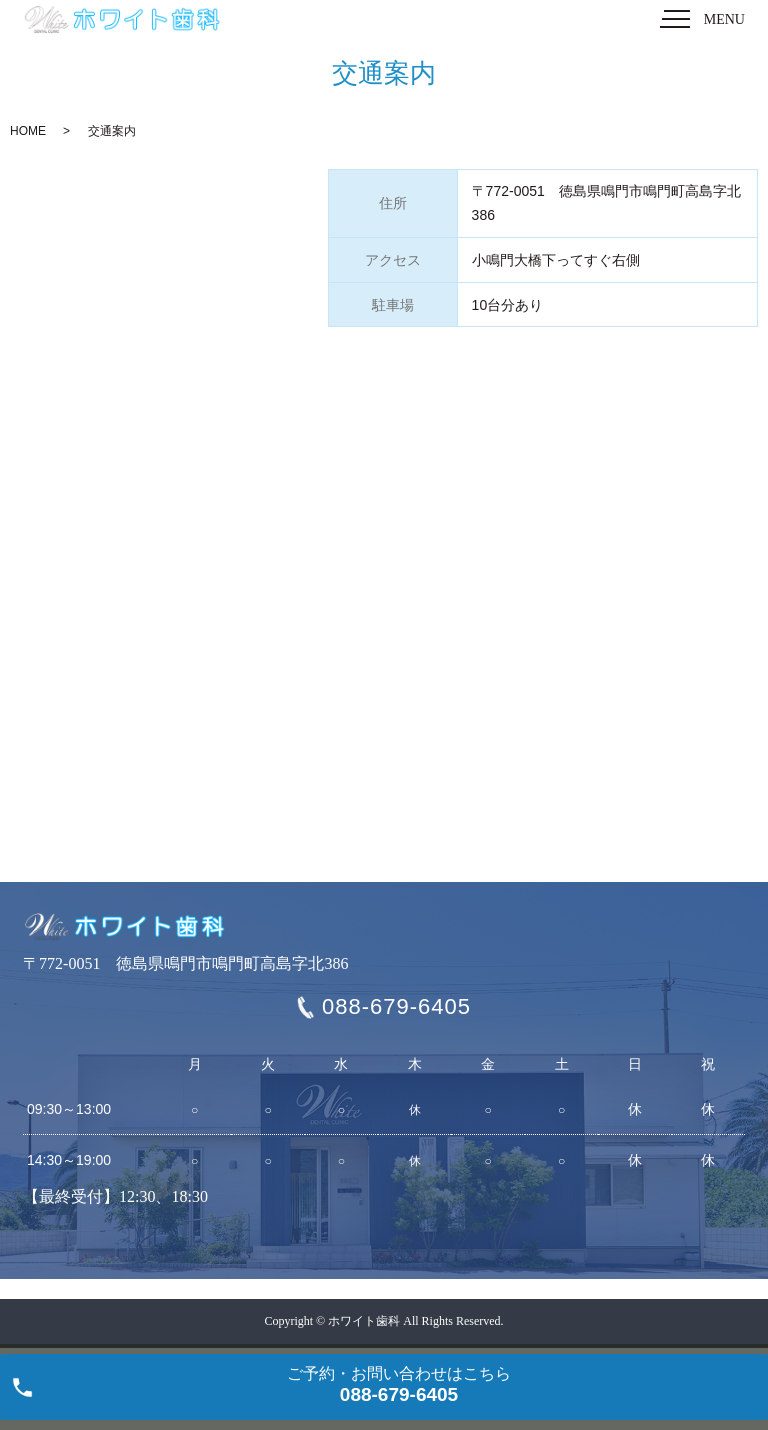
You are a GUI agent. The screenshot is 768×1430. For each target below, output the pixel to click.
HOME (28, 131)
